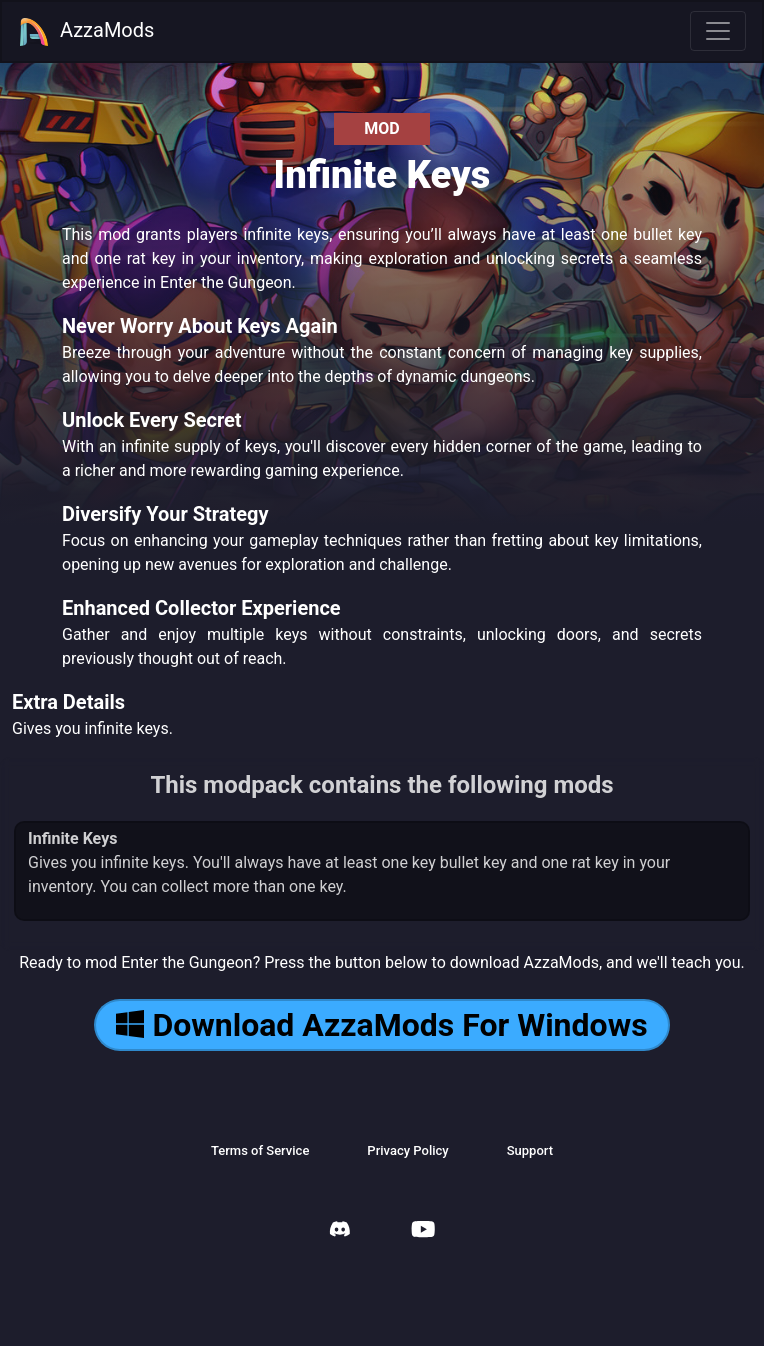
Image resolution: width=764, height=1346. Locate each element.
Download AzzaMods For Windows (381, 1025)
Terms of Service (260, 1150)
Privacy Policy (407, 1150)
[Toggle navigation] (718, 31)
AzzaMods (86, 32)
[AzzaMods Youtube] (423, 1231)
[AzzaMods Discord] (340, 1231)
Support (530, 1150)
